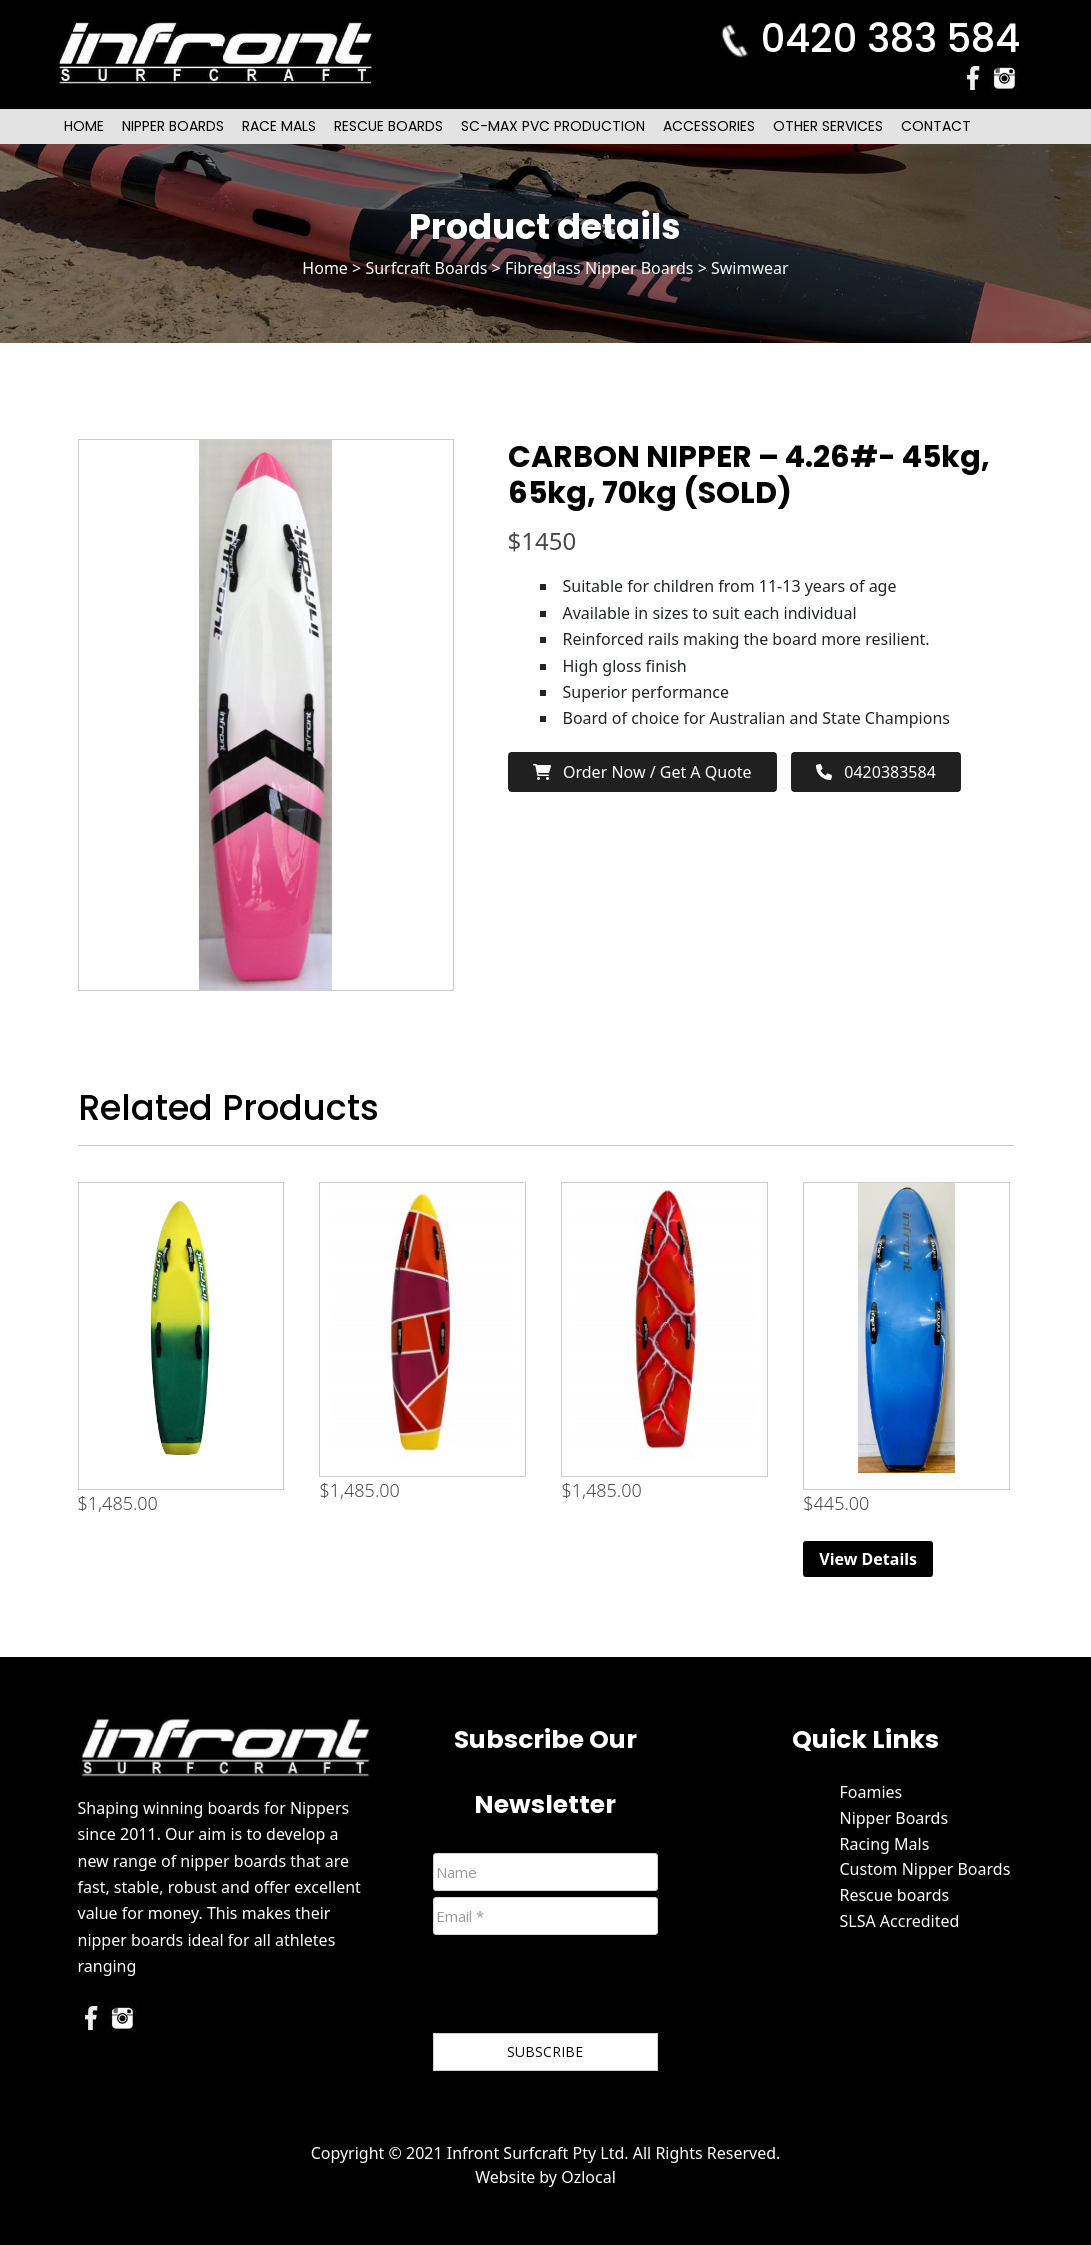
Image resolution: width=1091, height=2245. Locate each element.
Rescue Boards (388, 126)
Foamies (870, 1792)
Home (84, 126)
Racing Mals (884, 1844)
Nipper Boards (173, 126)
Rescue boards (894, 1895)
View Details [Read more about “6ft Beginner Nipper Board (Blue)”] (868, 1559)
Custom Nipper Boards (924, 1869)
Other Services (828, 126)
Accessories (709, 126)
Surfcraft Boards (426, 268)
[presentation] (585, 1988)
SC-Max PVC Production (553, 126)
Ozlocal (588, 2177)
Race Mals (279, 126)
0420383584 (876, 772)
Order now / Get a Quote (642, 772)
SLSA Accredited (899, 1921)
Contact (936, 126)
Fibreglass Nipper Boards (599, 268)
